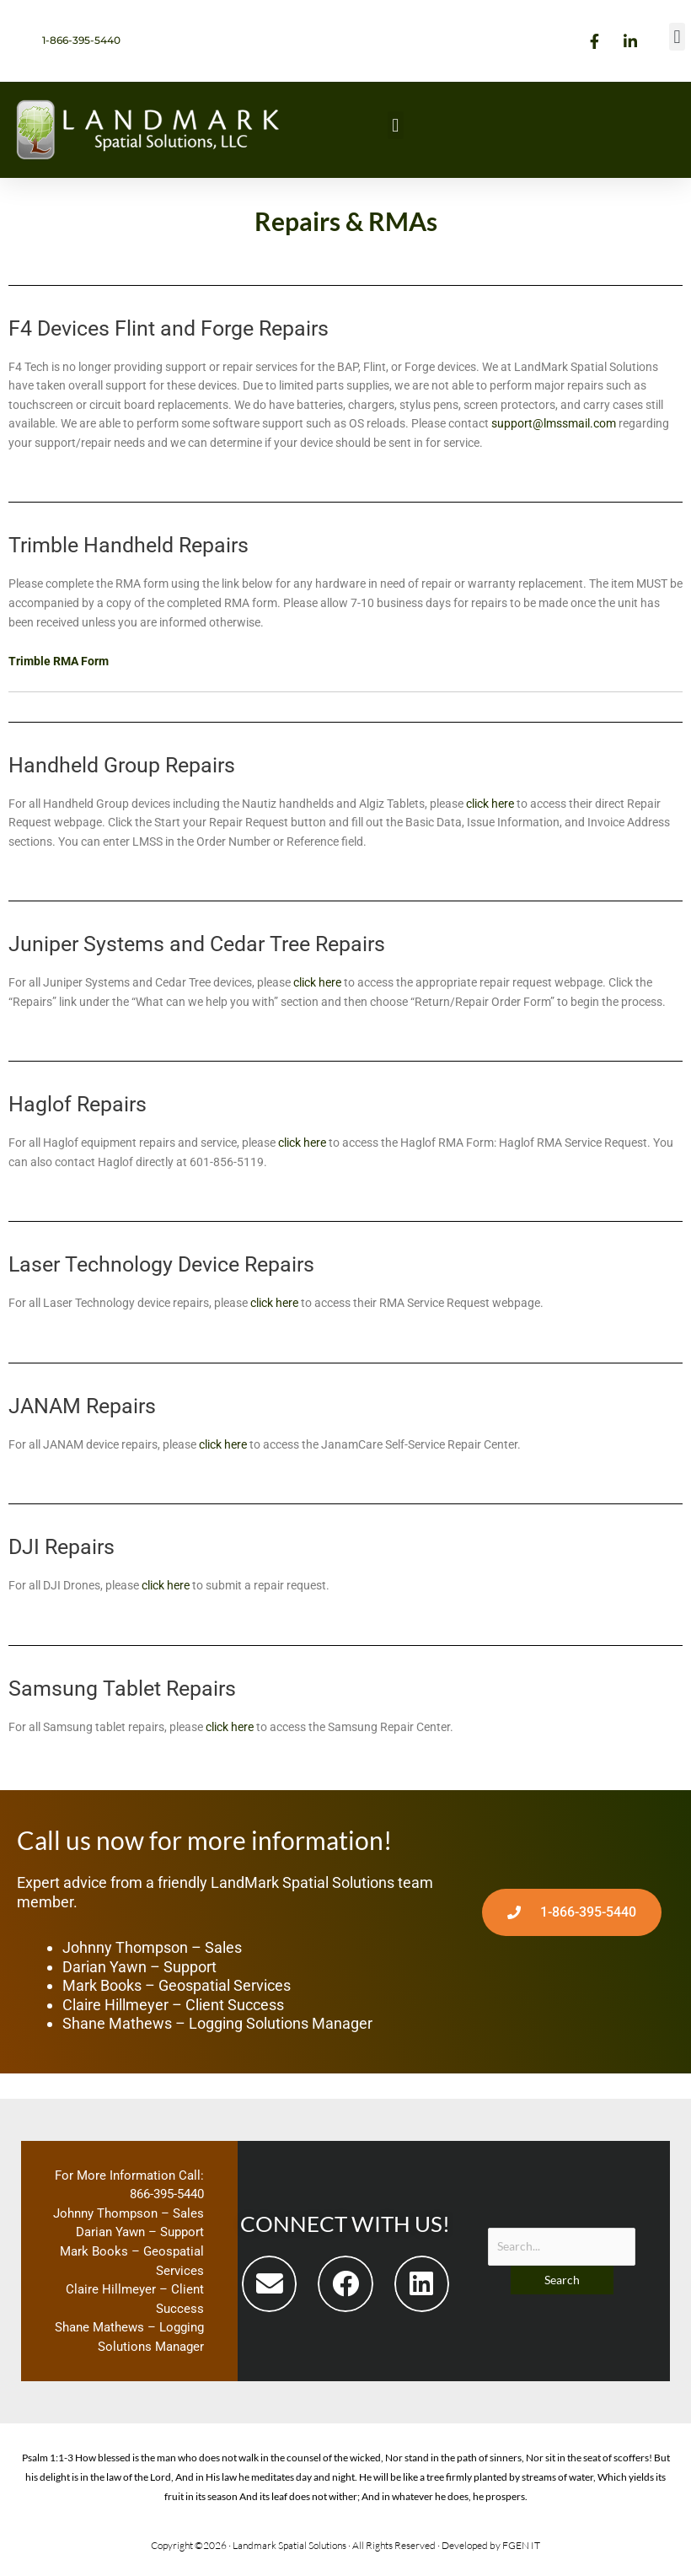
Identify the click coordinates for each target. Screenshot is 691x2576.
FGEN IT (521, 2545)
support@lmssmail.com (553, 423)
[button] (677, 37)
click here (490, 803)
